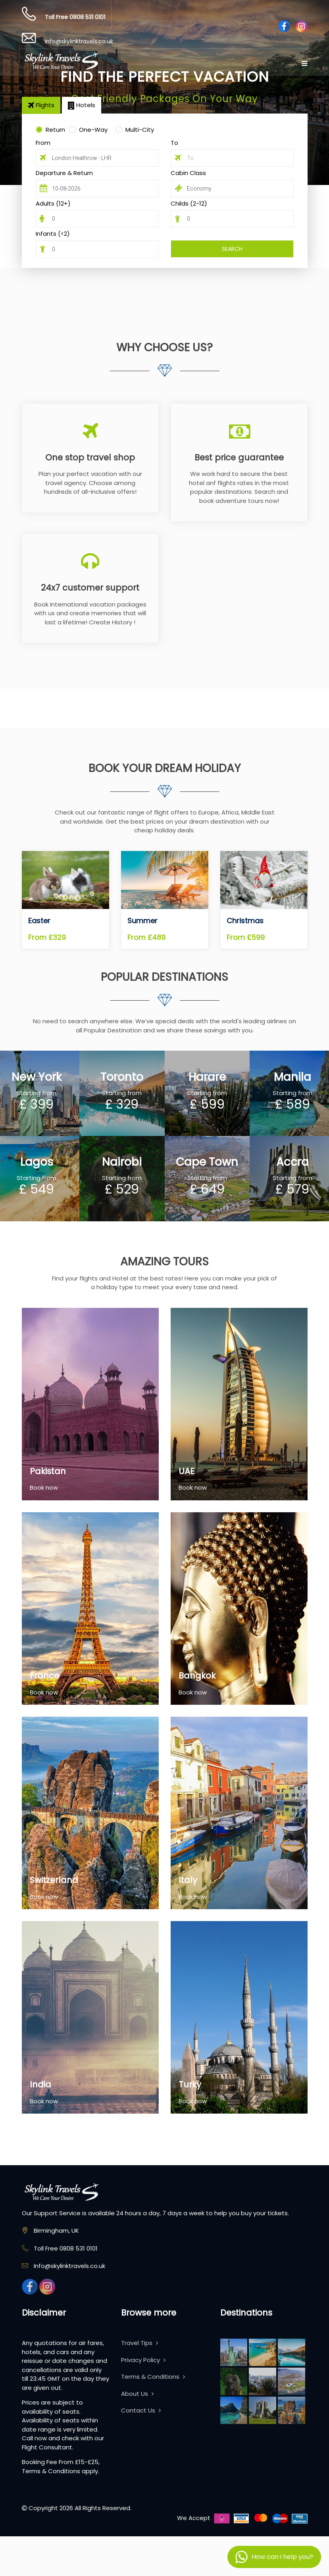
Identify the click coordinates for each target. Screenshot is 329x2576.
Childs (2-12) (189, 203)
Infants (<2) (53, 233)
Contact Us (141, 2410)
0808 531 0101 (87, 17)
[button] (274, 2557)
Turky (190, 2084)
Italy (188, 1880)
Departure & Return (64, 173)
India (40, 2084)
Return (55, 129)
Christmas (245, 921)
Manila (292, 1077)
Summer (142, 921)
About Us (137, 2393)
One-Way (93, 129)
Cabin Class (188, 173)
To (174, 143)
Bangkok (197, 1675)
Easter (39, 921)
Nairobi (122, 1162)
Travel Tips (139, 2343)
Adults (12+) (53, 203)
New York (37, 1077)
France (44, 1675)
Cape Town (207, 1162)
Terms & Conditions (153, 2376)
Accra (292, 1162)
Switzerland (54, 1880)
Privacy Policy (143, 2360)
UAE (186, 1471)
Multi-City (139, 129)
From (43, 143)
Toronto (121, 1077)
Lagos (36, 1162)
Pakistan (48, 1471)
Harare (207, 1077)
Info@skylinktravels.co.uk (79, 41)
